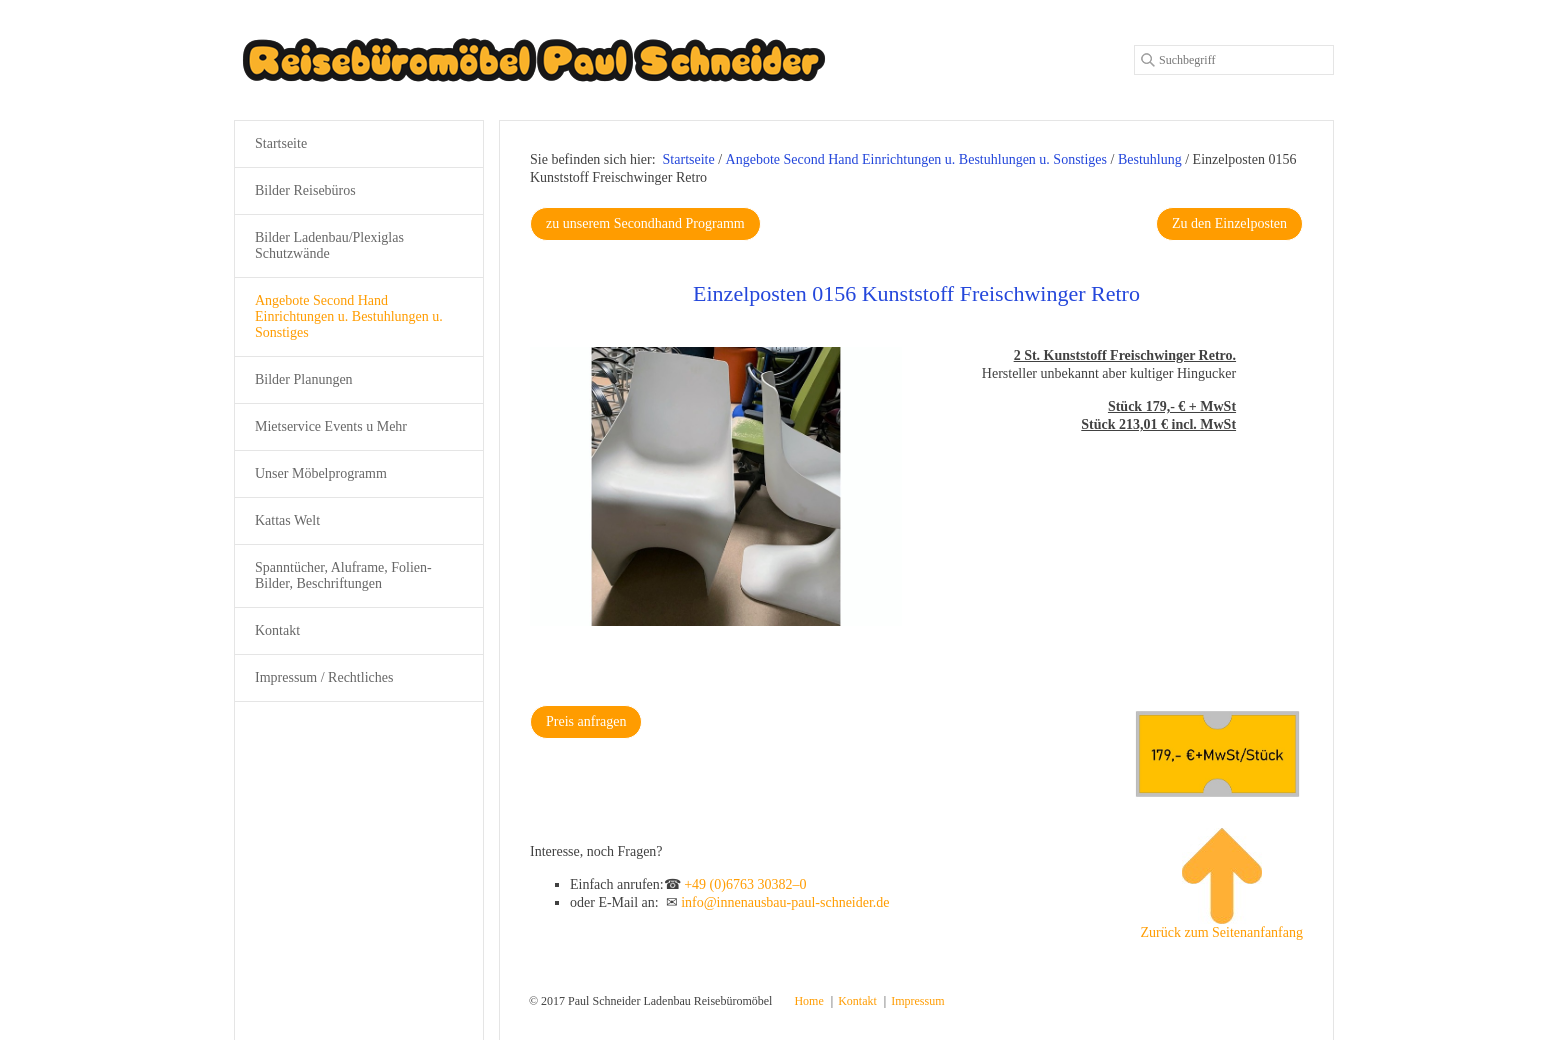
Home (808, 1001)
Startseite (689, 159)
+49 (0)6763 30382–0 (745, 884)
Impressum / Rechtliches (324, 677)
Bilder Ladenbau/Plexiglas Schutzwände (329, 245)
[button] (645, 224)
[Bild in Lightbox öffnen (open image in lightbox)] (716, 486)
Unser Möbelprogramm (321, 473)
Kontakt (277, 630)
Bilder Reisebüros (305, 190)
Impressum (917, 1001)
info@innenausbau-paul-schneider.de (785, 902)
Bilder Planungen (304, 379)
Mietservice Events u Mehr (331, 426)
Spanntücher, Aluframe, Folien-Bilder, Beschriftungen (343, 575)
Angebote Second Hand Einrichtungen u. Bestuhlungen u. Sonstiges (349, 316)
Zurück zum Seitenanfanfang (1222, 884)
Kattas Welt (287, 520)
